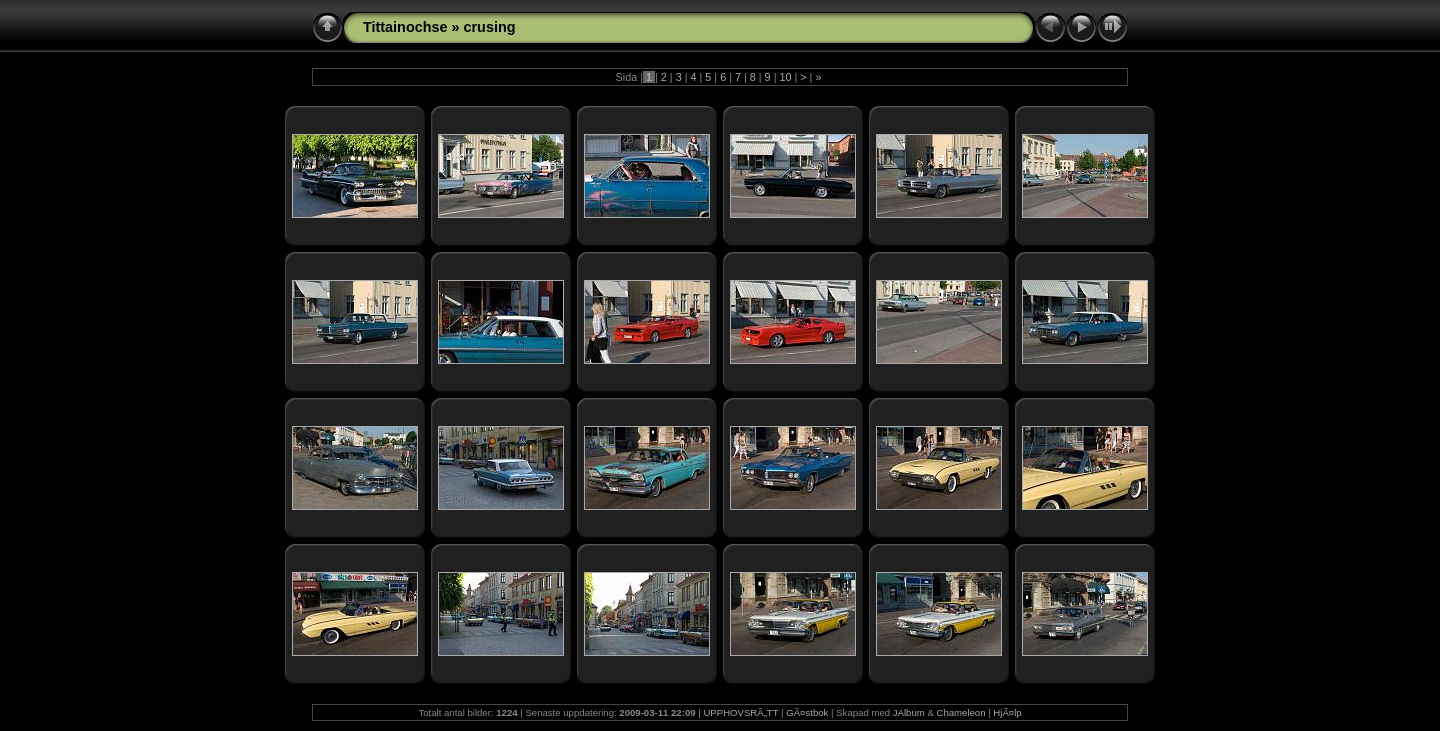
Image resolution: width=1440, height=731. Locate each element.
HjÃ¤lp (1007, 712)
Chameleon (960, 712)
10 (785, 77)
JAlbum (909, 712)
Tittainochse (405, 27)
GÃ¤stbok (807, 712)
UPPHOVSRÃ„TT (740, 712)
